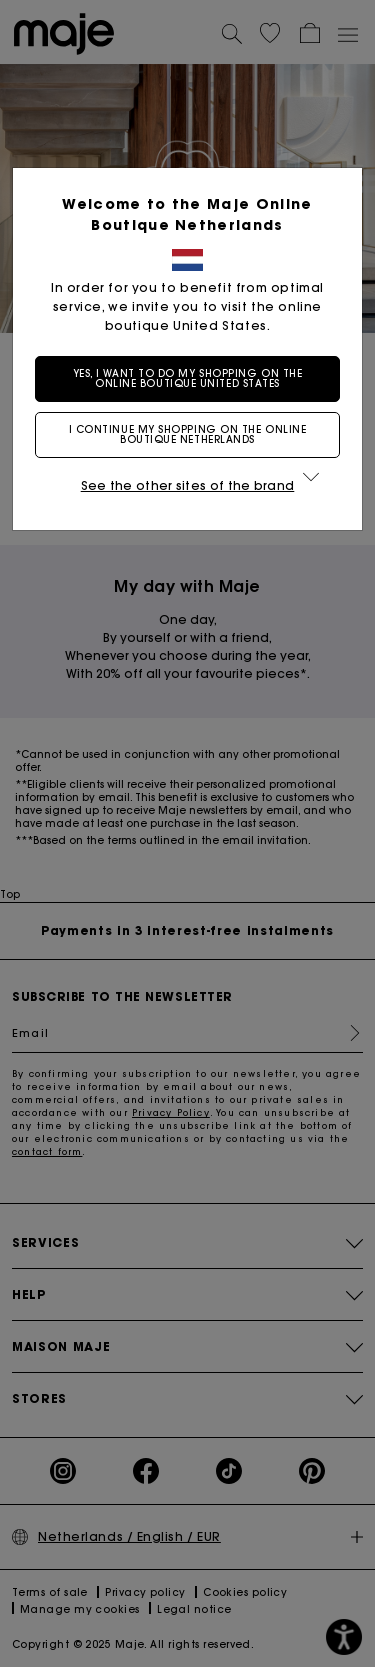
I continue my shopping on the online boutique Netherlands (188, 434)
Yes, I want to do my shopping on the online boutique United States (188, 378)
